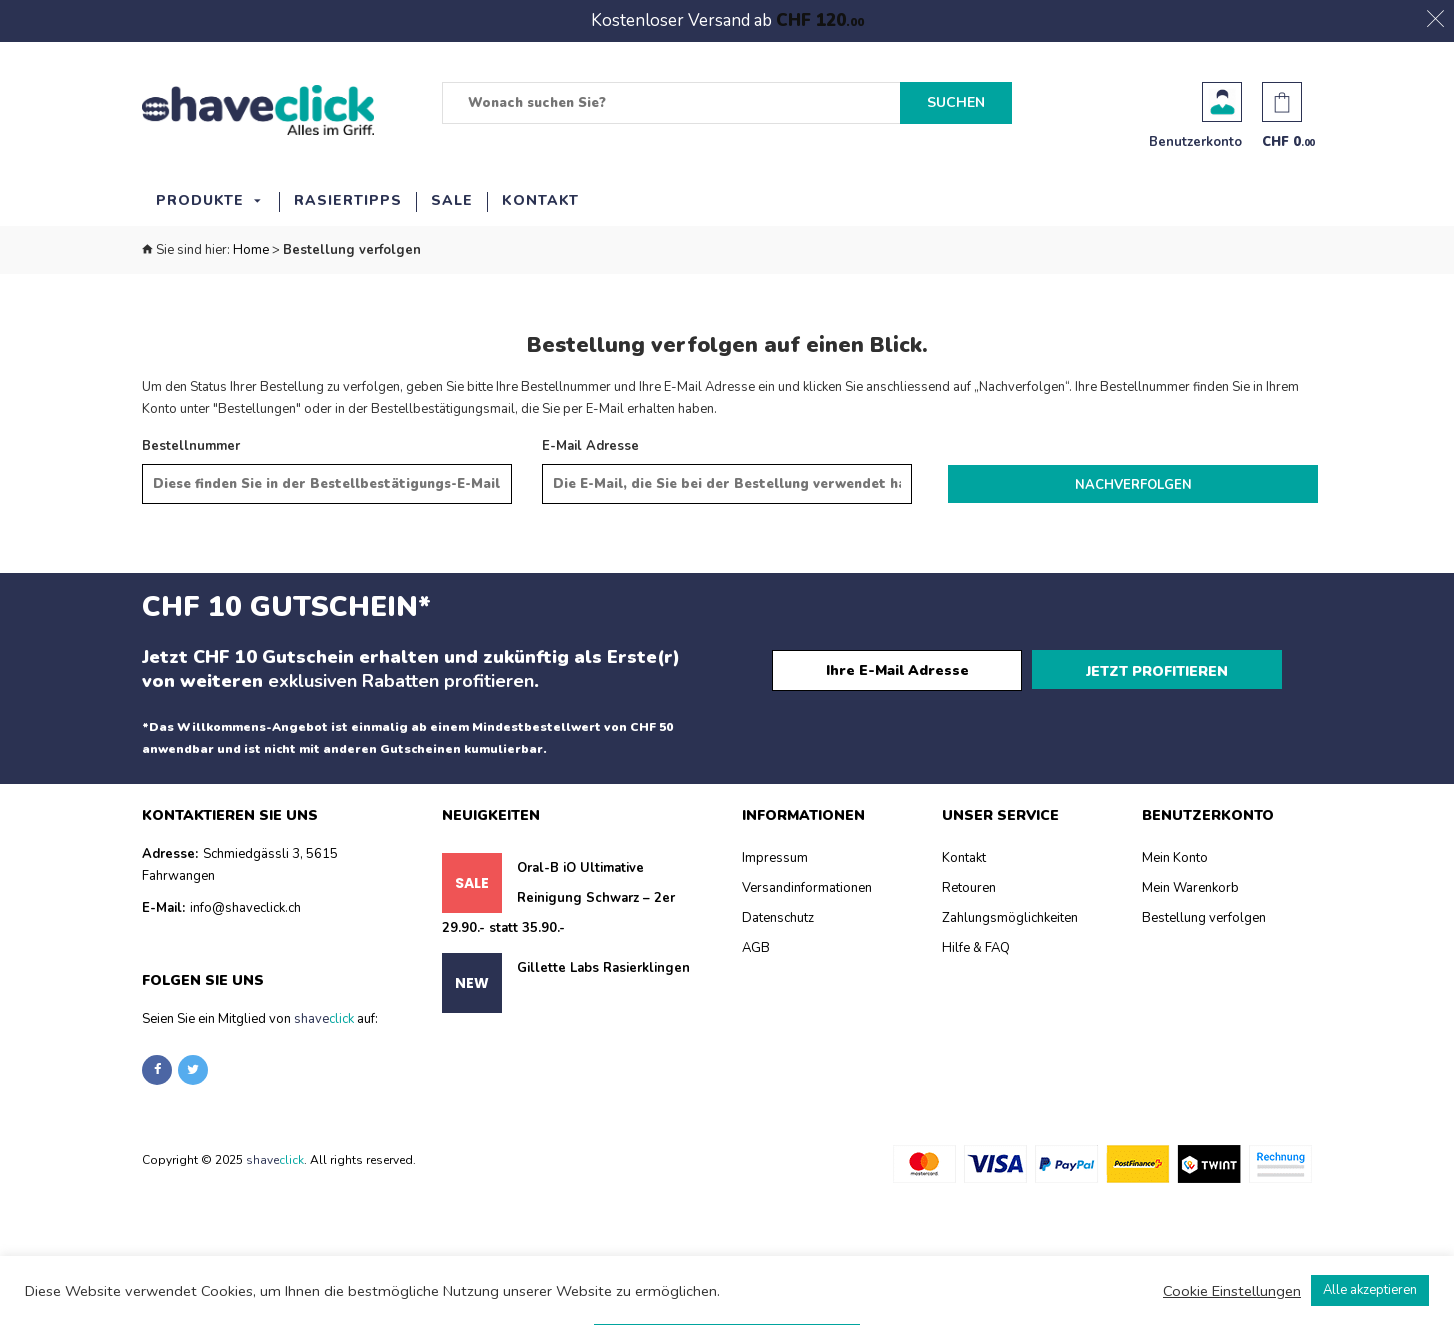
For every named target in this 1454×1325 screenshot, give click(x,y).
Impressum (775, 858)
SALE (452, 200)
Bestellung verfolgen (1204, 918)
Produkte (200, 200)
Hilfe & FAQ (976, 948)
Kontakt (540, 200)
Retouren (969, 888)
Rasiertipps (348, 200)
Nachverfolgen (1133, 485)
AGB (756, 948)
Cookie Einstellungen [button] (1232, 1291)
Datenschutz (778, 918)
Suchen (956, 102)
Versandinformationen (807, 888)
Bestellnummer (191, 446)
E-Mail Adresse (590, 446)
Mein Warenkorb (1190, 888)
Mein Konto (1175, 858)
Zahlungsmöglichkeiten (1010, 918)
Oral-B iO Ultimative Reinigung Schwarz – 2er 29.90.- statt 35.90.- (558, 898)
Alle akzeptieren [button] (1370, 1290)
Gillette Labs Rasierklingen (603, 968)
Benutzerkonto (1222, 102)
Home (251, 250)
